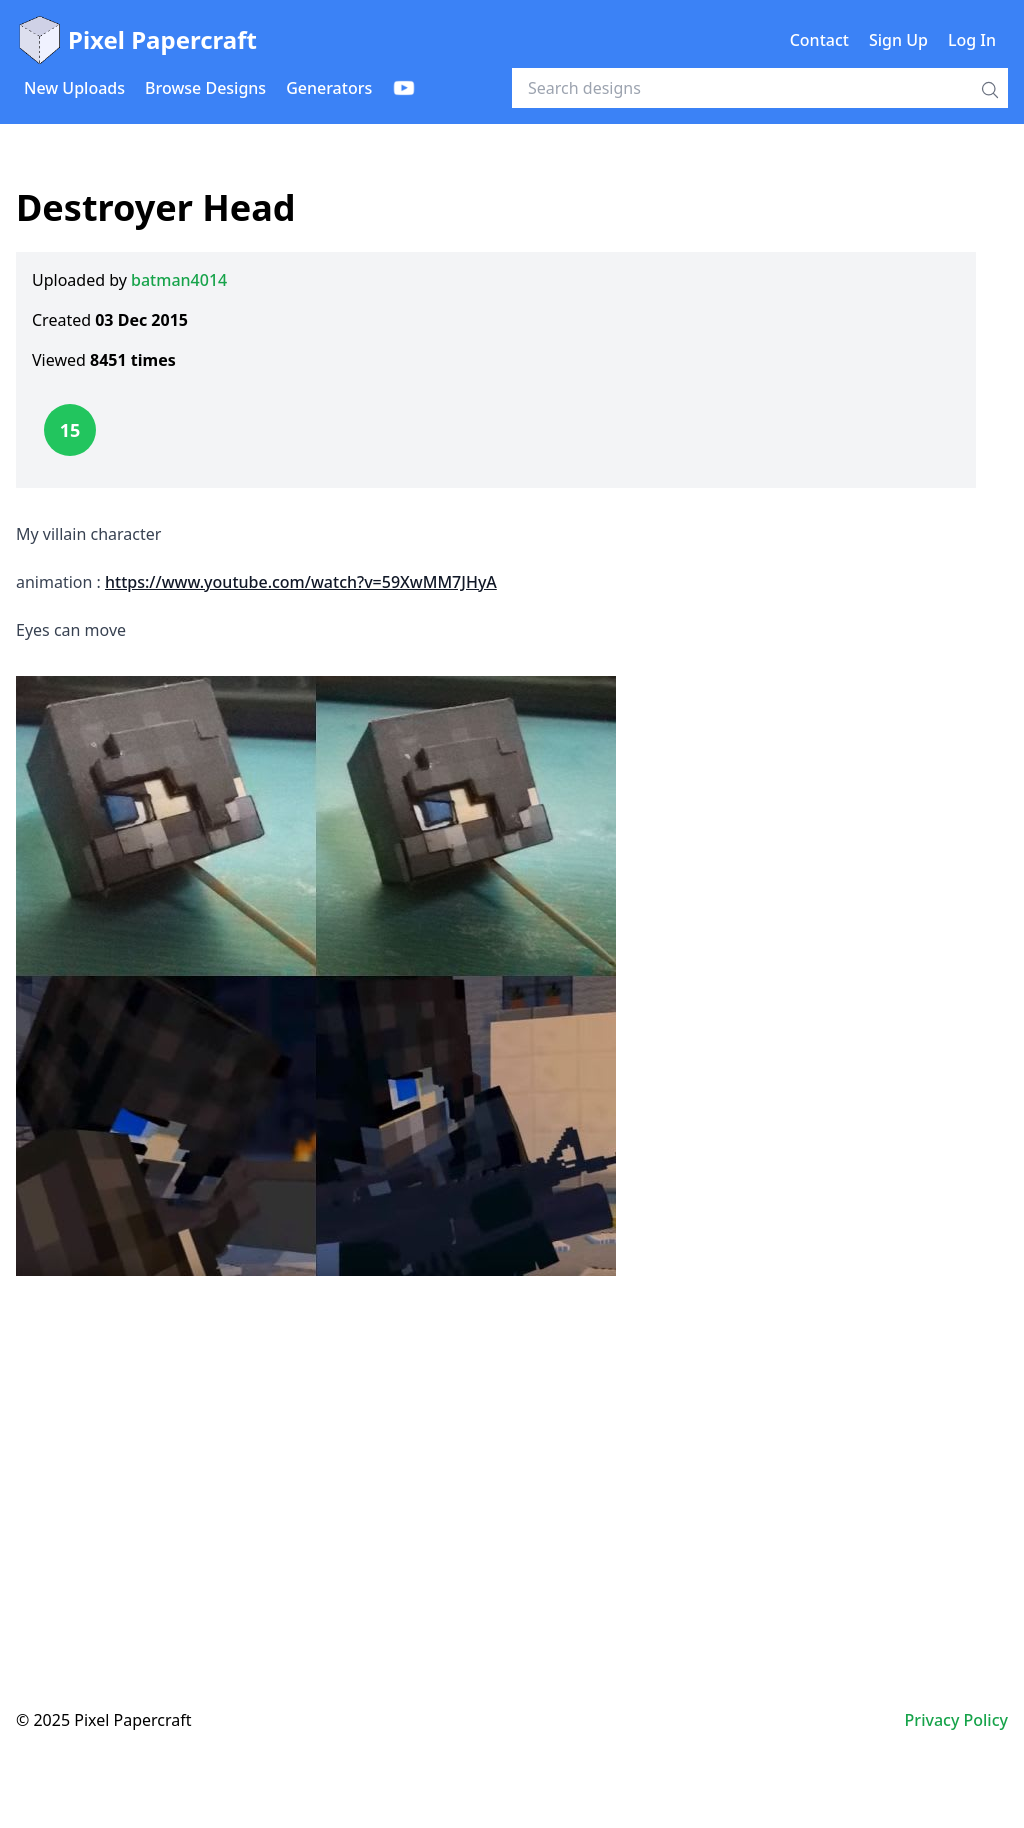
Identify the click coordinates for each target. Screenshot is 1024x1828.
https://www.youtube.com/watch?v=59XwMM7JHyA (301, 582)
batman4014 (179, 280)
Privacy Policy (956, 1720)
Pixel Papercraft (136, 40)
